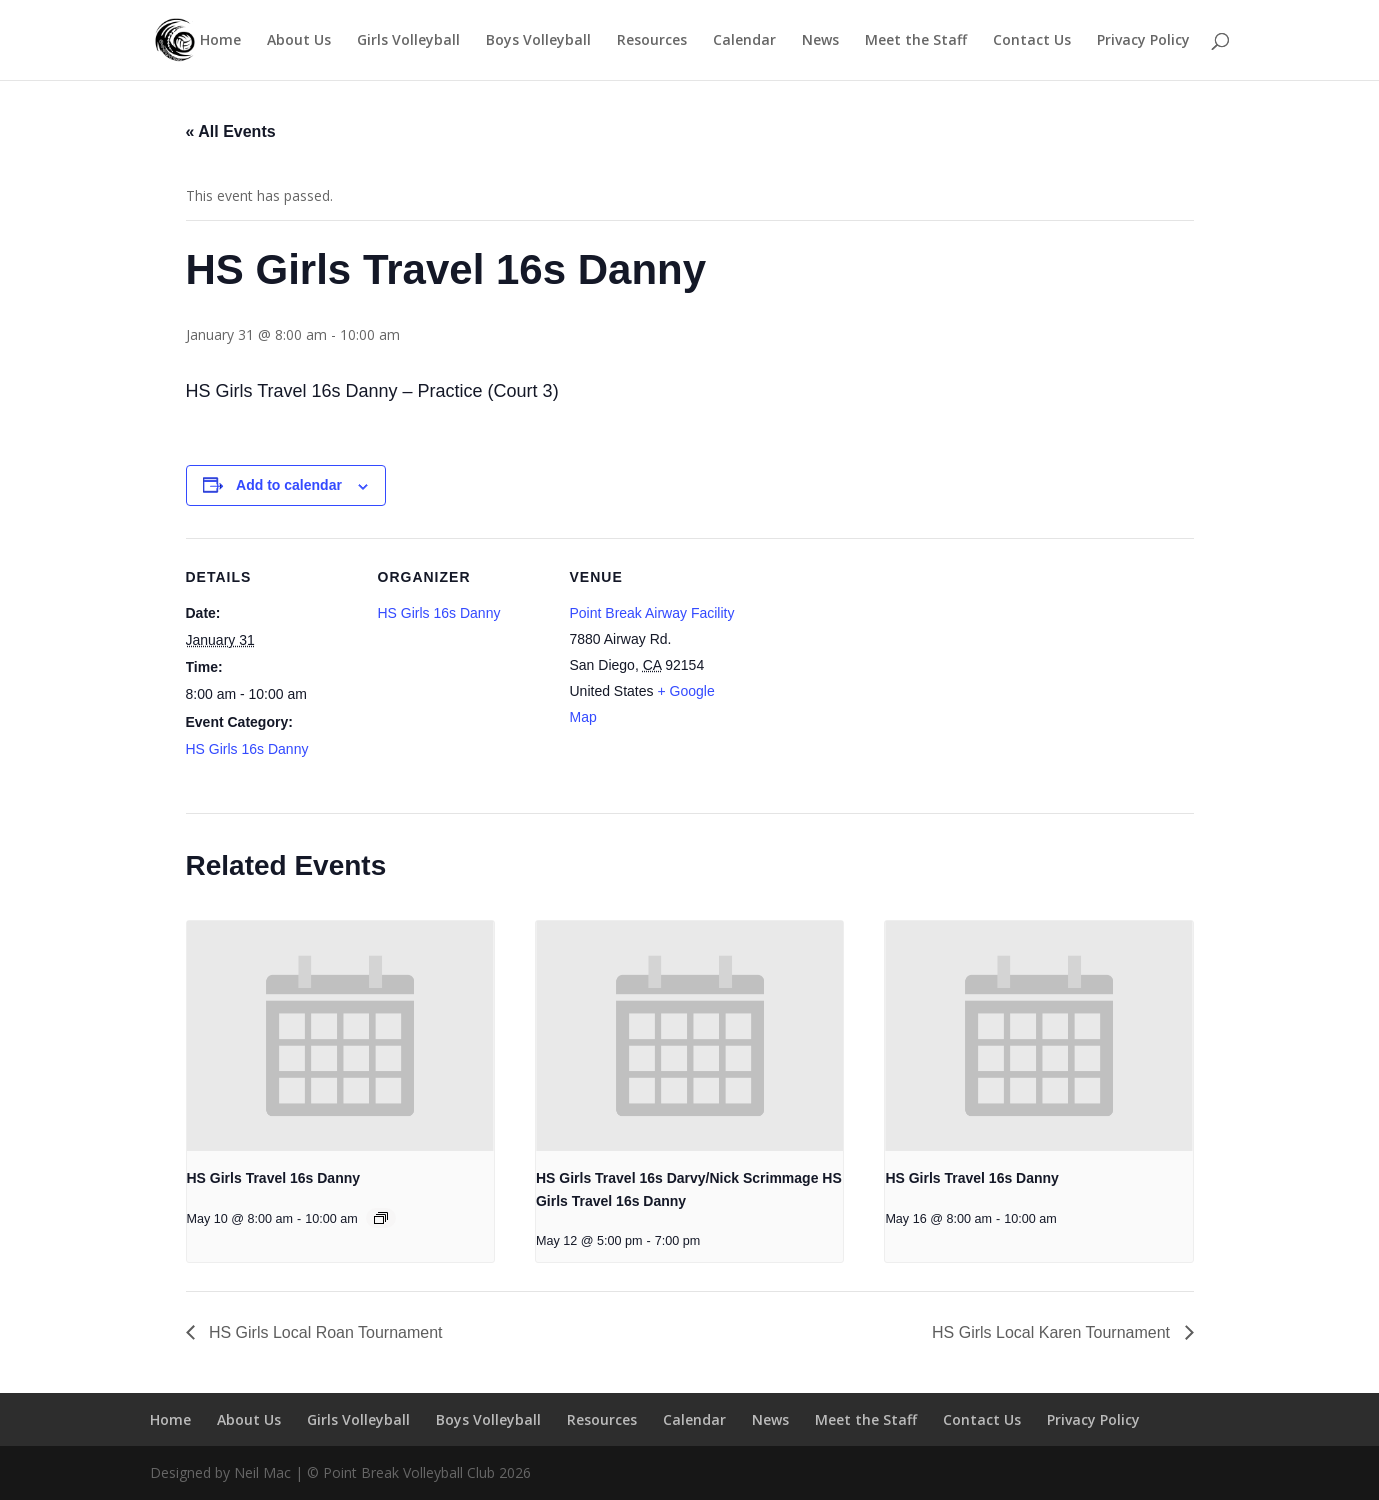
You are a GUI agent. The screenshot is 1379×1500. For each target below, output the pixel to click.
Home (220, 41)
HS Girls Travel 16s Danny (274, 1178)
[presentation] (340, 1036)
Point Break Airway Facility (652, 613)
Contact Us (1032, 41)
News (820, 41)
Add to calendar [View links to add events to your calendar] (289, 485)
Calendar (744, 41)
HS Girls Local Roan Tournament (324, 1332)
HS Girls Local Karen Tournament (1053, 1332)
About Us (299, 41)
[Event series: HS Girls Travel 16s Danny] (381, 1218)
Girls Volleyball (408, 41)
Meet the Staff (916, 41)
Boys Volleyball (538, 41)
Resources (652, 41)
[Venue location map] (867, 675)
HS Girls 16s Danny (247, 749)
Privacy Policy (1143, 41)
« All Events (231, 131)
